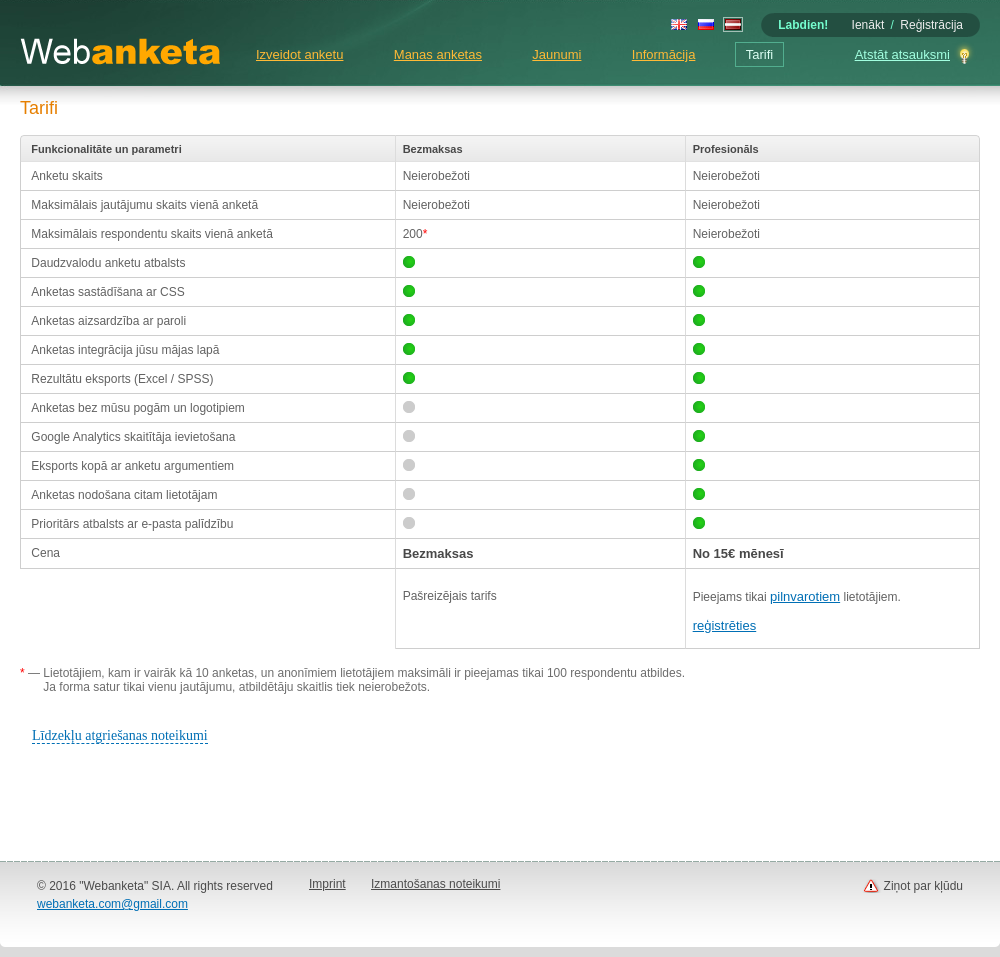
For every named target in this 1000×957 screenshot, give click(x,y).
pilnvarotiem (805, 596)
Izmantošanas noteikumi (435, 884)
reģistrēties (725, 625)
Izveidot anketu (299, 54)
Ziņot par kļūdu (923, 886)
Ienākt (868, 25)
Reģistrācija (931, 25)
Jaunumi (556, 54)
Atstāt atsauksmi (902, 54)
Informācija (664, 54)
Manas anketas (438, 54)
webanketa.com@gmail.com (112, 904)
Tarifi (759, 54)
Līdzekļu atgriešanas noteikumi (120, 735)
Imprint (327, 884)
